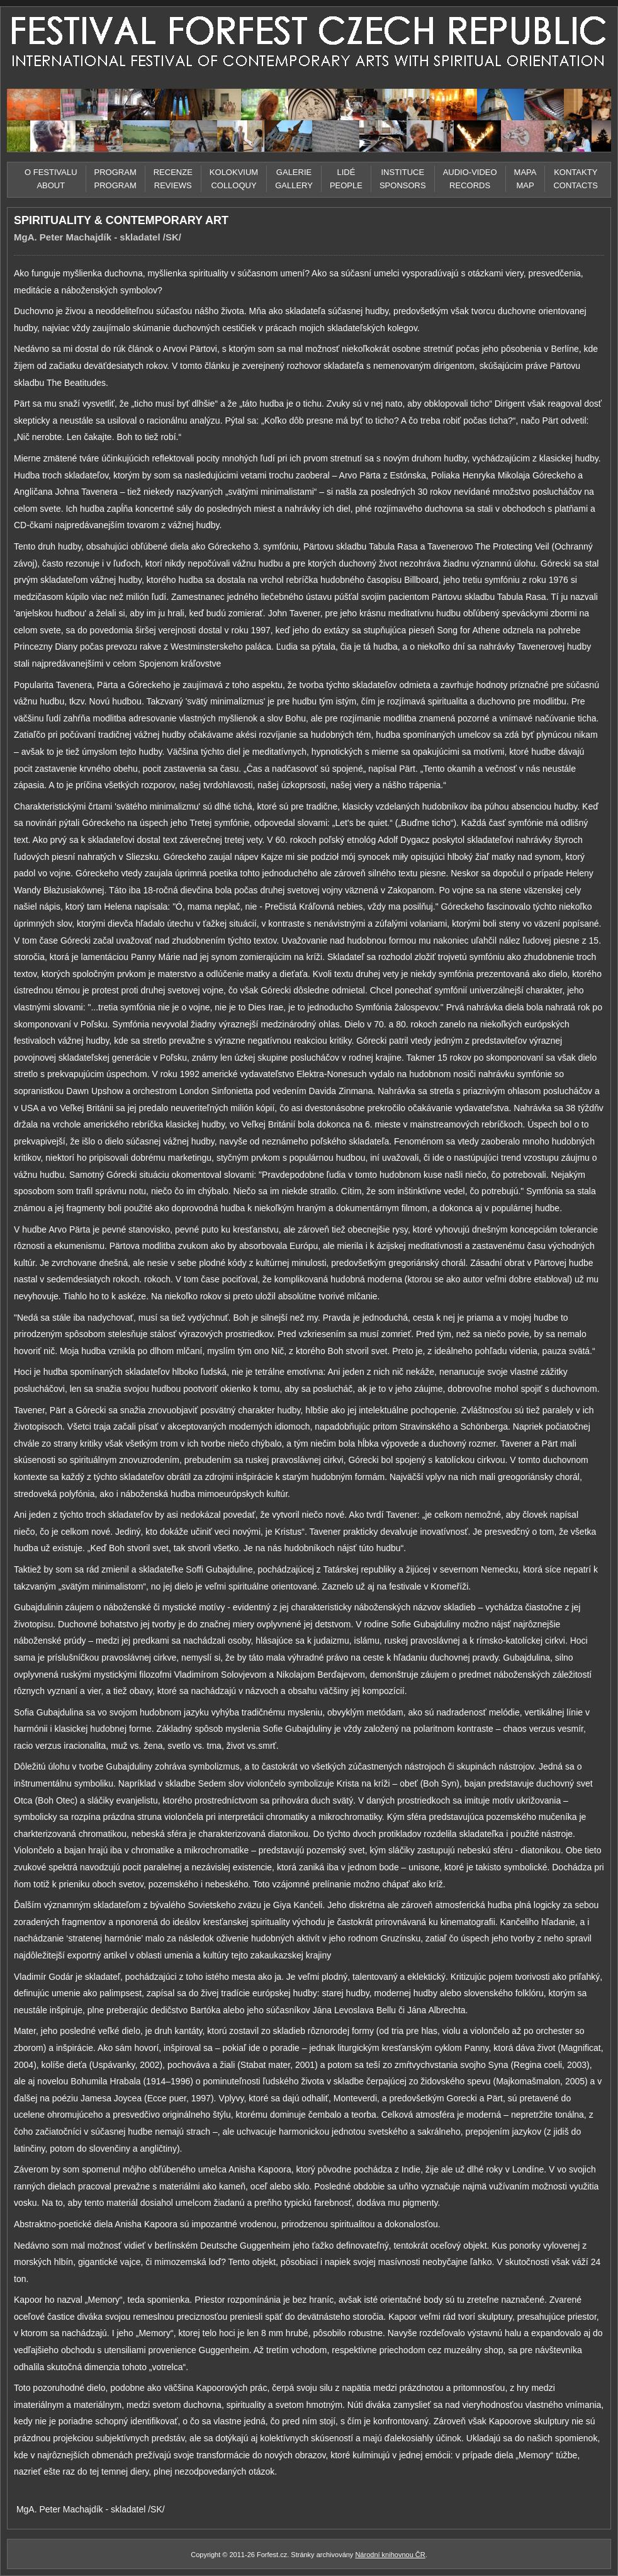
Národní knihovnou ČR (390, 2554)
